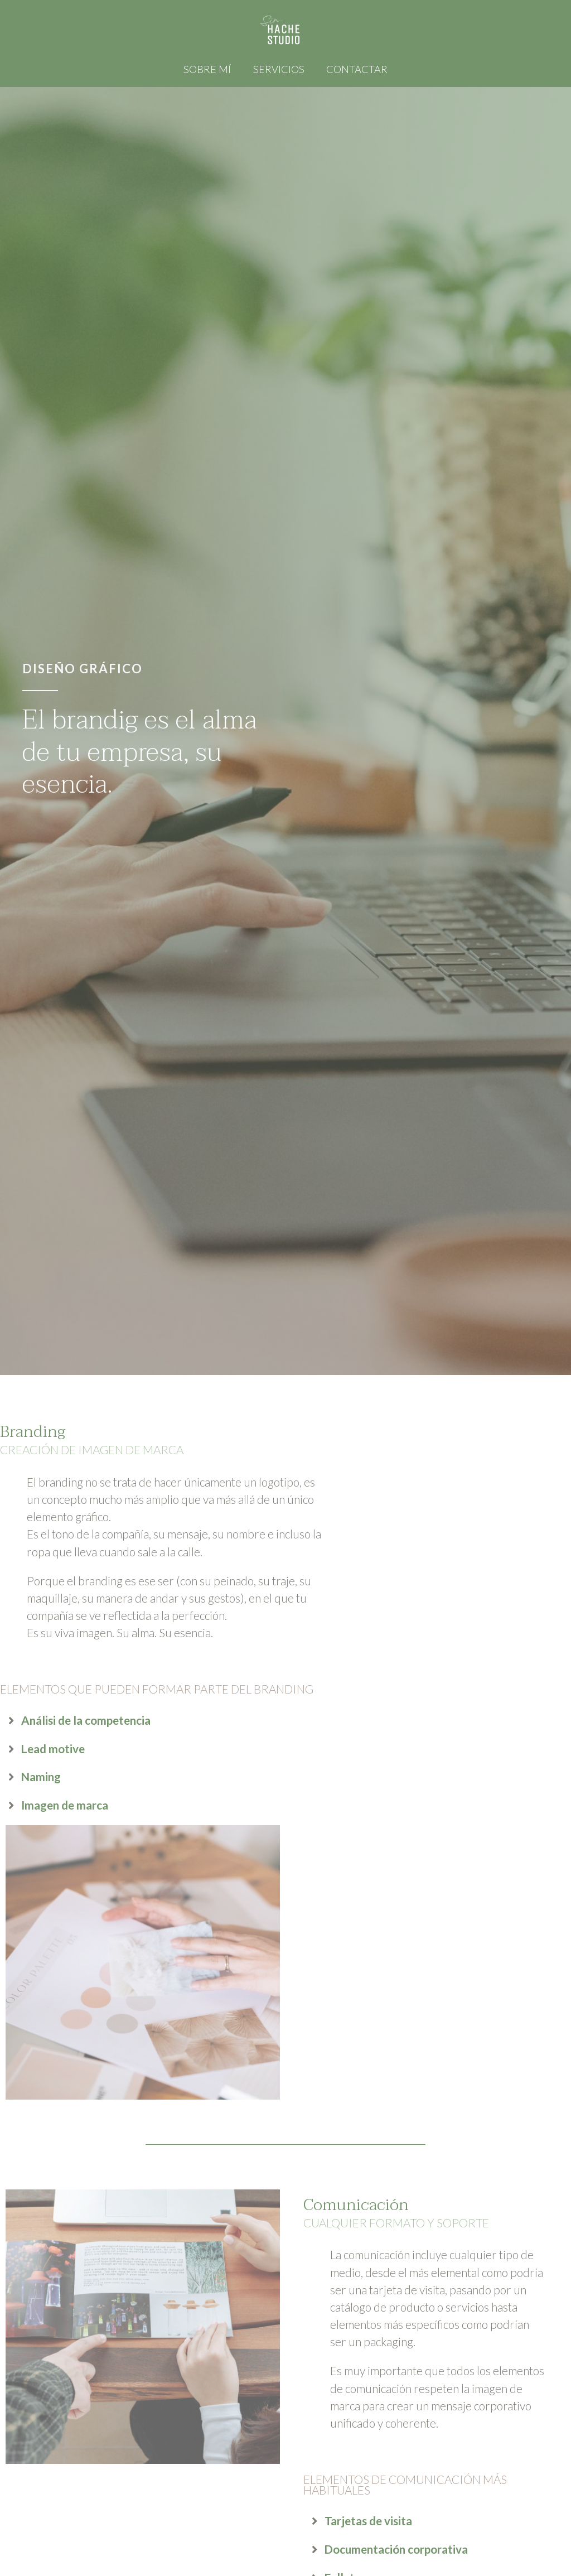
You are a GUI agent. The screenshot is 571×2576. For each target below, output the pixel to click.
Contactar (355, 69)
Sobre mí (209, 69)
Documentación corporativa (396, 2549)
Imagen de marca (65, 1805)
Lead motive (53, 1748)
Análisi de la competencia (86, 1720)
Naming (41, 1776)
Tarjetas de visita (368, 2520)
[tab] (177, 1720)
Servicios (278, 69)
